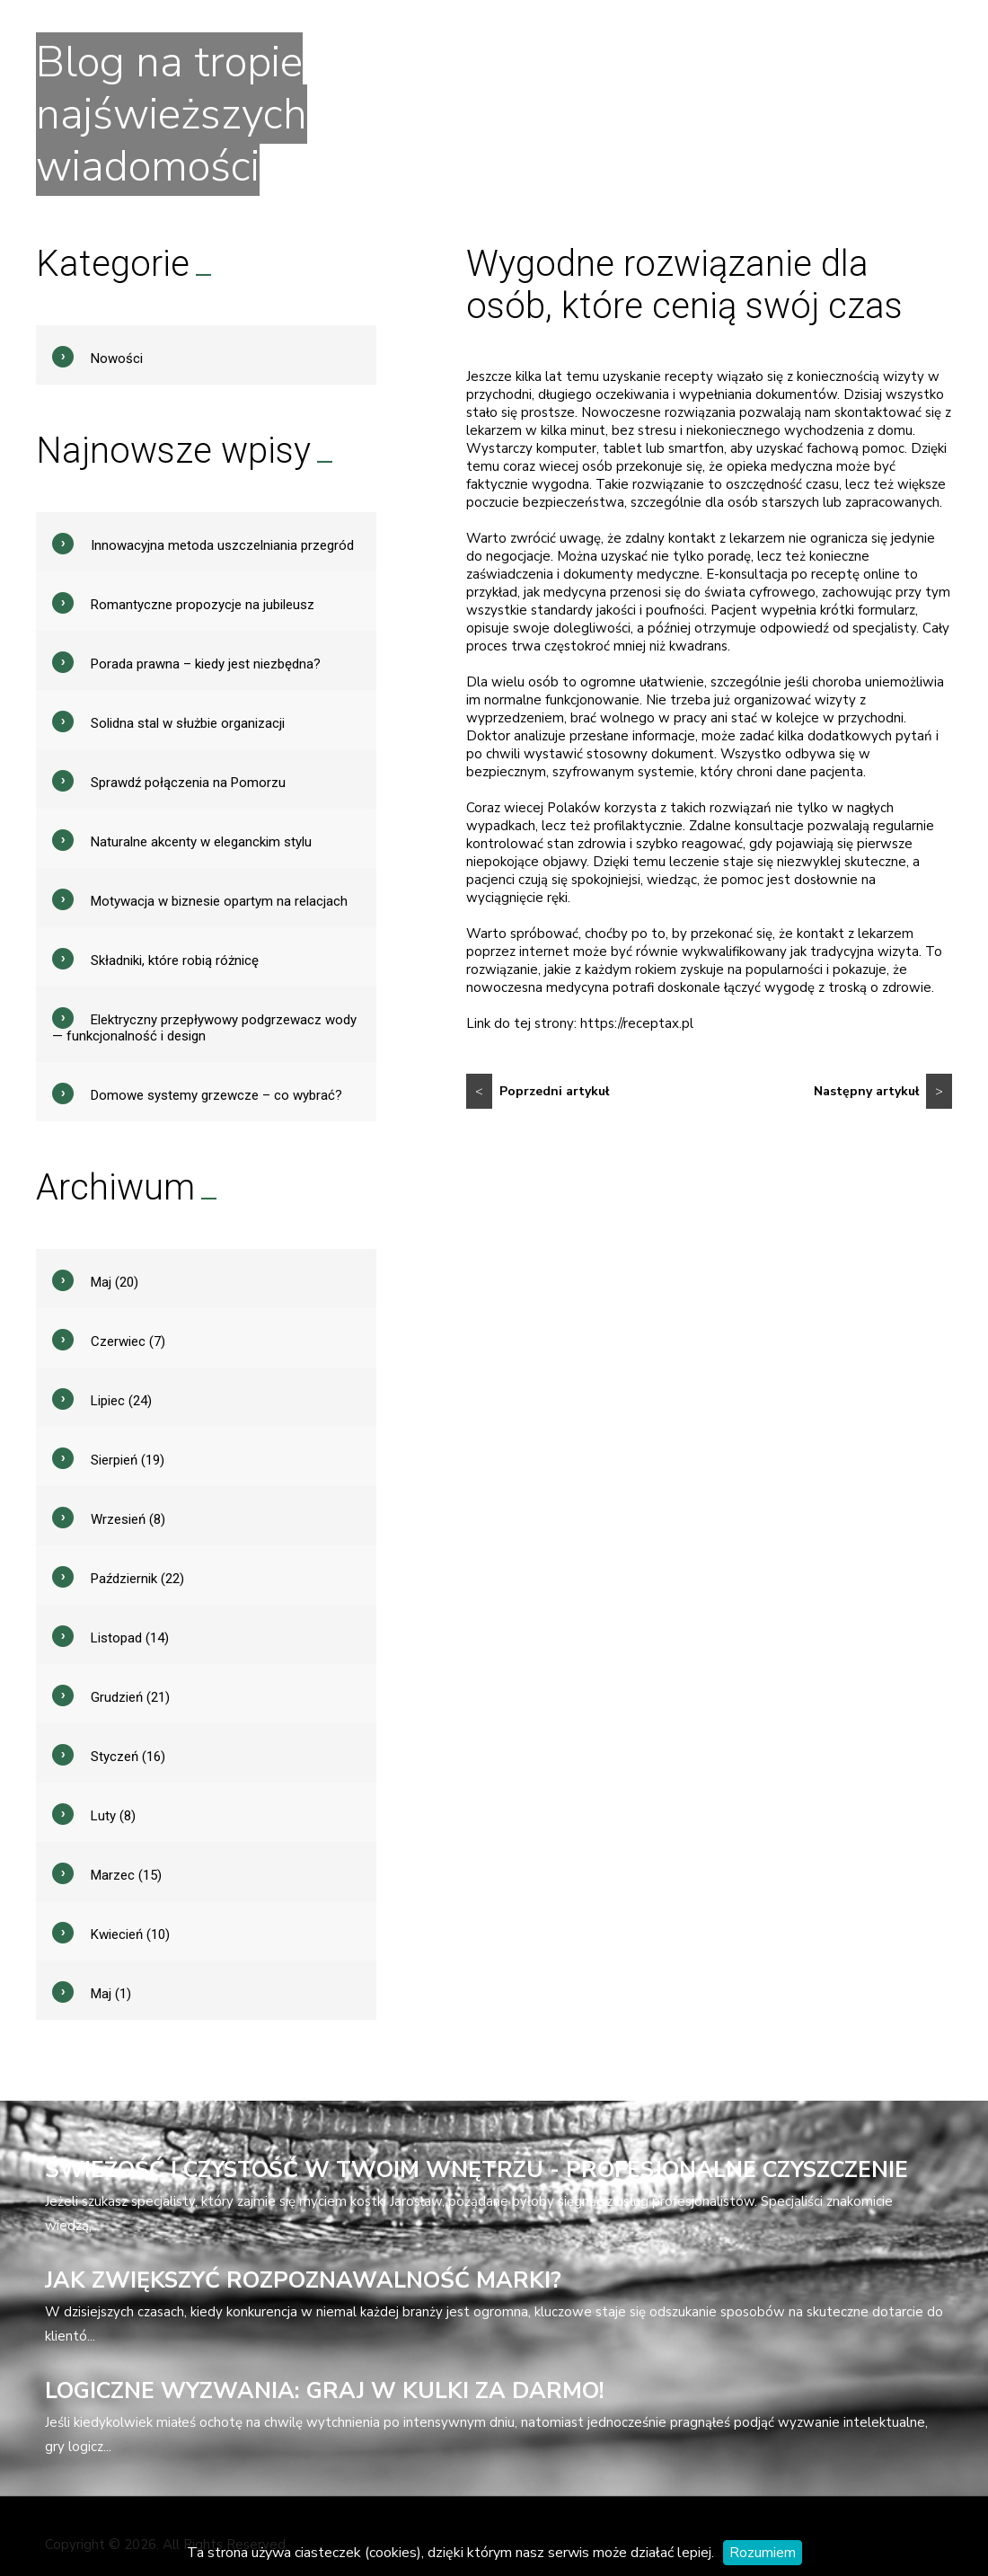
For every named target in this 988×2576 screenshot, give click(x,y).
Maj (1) (111, 1994)
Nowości (117, 358)
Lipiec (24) (121, 1401)
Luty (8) (113, 1816)
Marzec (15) (126, 1875)
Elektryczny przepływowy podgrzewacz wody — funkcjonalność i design (204, 1028)
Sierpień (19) (127, 1460)
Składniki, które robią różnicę (175, 960)
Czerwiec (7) (128, 1341)
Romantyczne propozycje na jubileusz (202, 605)
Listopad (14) (130, 1638)
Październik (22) (137, 1579)
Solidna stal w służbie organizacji (188, 723)
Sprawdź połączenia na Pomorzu (188, 783)
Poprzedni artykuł (537, 1091)
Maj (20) (114, 1282)
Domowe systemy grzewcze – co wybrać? (216, 1095)
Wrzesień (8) (128, 1519)
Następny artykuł (883, 1091)
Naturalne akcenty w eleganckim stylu (201, 842)
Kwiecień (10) (130, 1934)
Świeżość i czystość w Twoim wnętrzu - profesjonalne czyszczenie (476, 2170)
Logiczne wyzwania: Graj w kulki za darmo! (324, 2391)
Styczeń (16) (128, 1756)
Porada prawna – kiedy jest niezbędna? (206, 664)
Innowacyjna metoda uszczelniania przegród (222, 545)
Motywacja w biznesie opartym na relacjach (219, 901)
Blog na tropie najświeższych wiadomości (171, 114)
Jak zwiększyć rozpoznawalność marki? (303, 2280)
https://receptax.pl (636, 1023)
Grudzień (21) (130, 1697)
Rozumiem (762, 2553)
